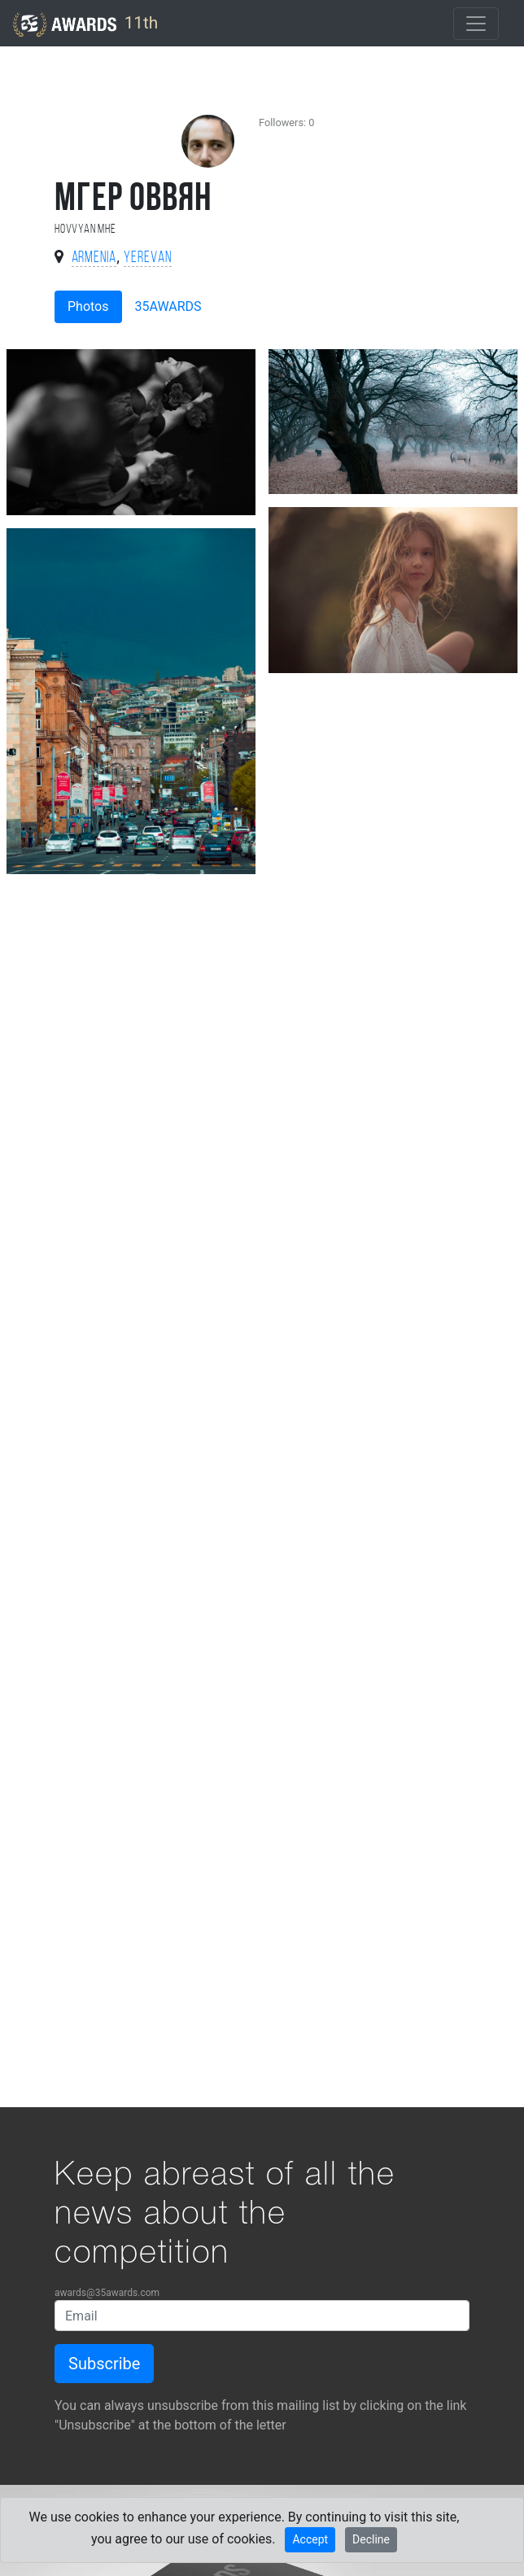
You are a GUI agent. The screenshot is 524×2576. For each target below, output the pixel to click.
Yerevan (148, 258)
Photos (88, 306)
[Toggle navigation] (476, 23)
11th (85, 24)
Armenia (94, 258)
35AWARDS (168, 306)
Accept (310, 2539)
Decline (371, 2539)
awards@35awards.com (107, 2292)
